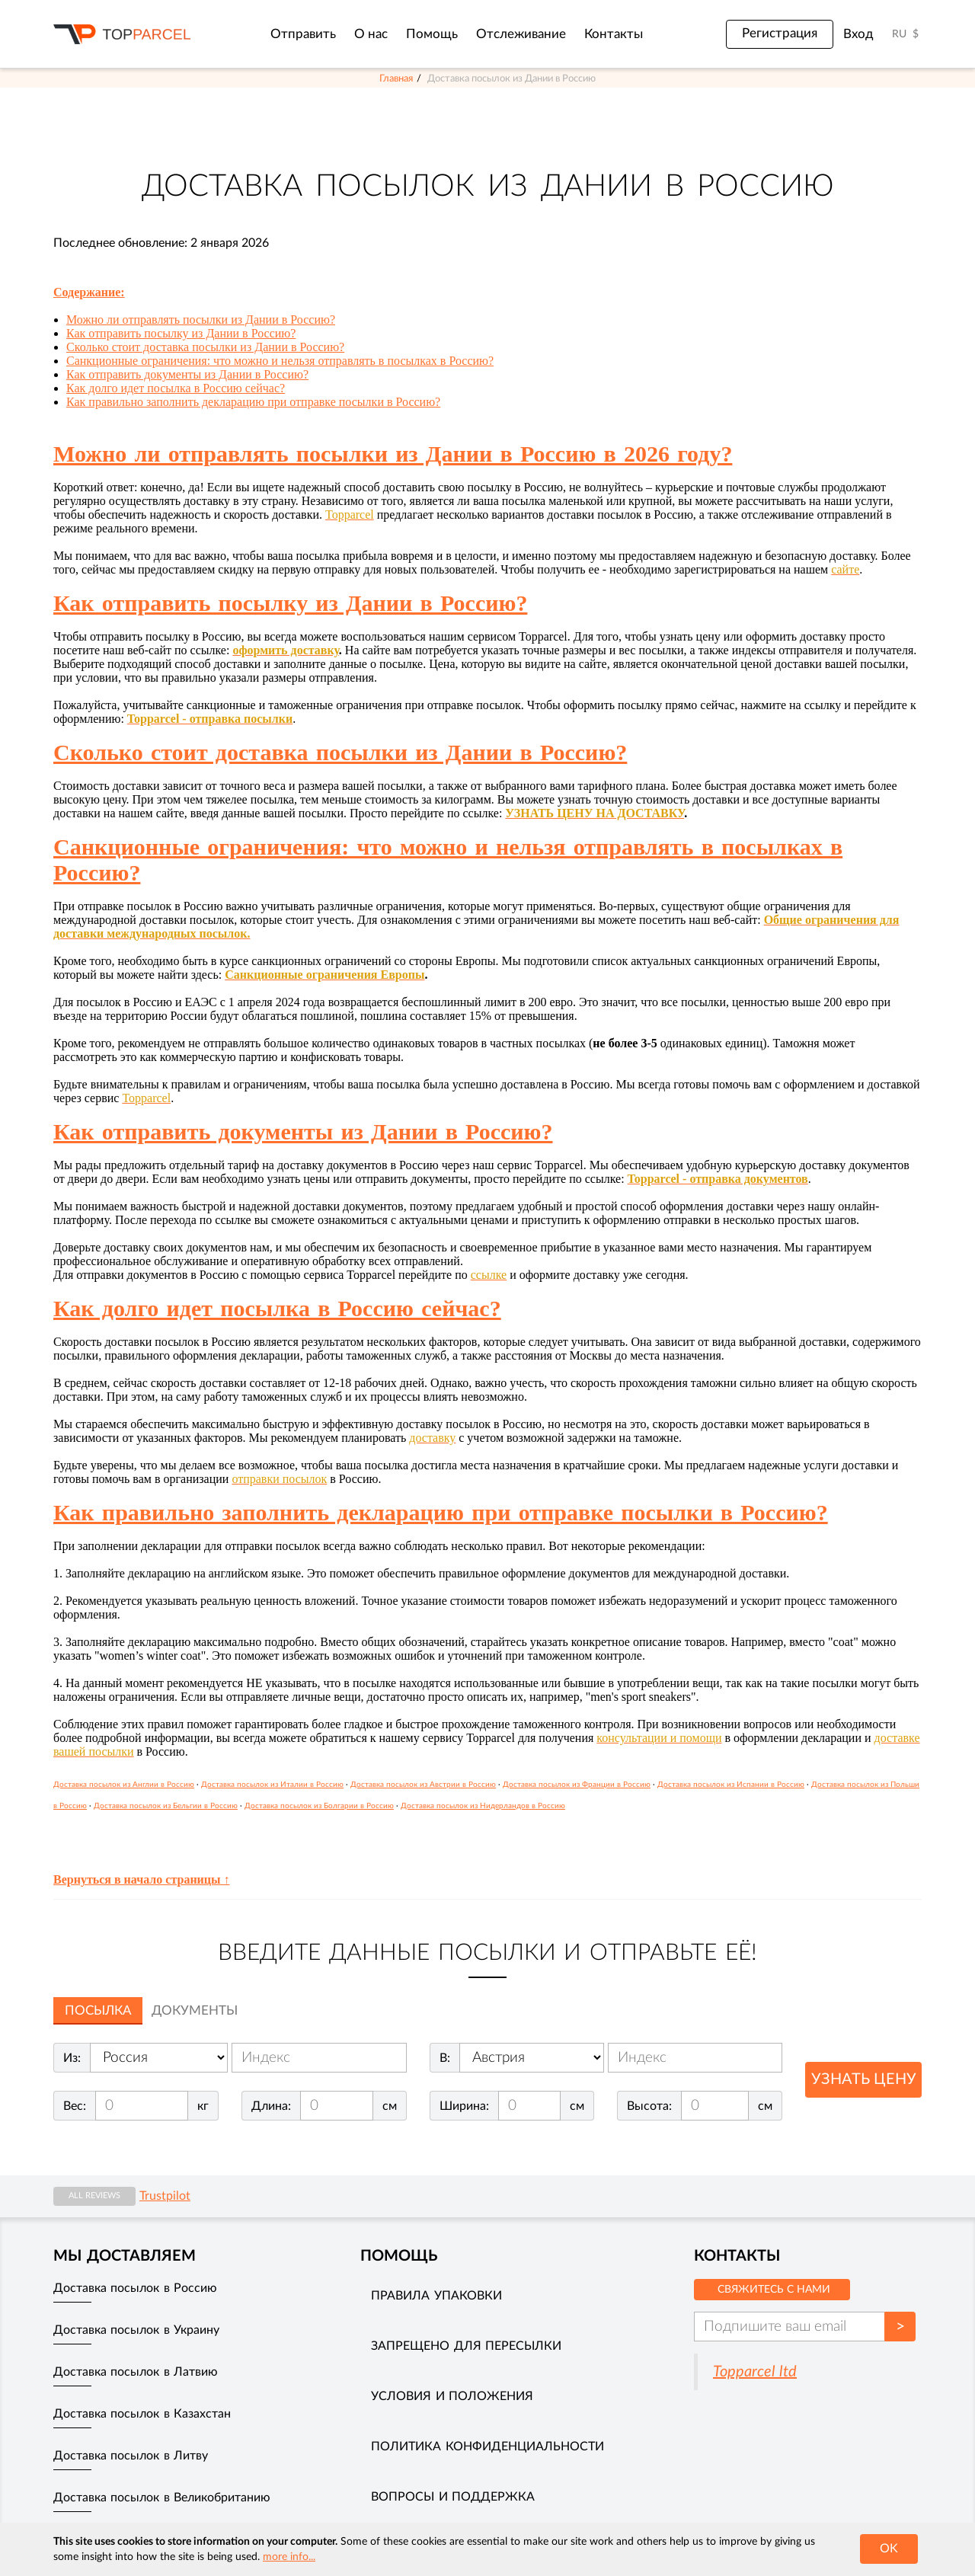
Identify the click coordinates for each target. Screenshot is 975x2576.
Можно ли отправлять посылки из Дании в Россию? (200, 319)
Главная (396, 78)
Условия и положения (452, 2396)
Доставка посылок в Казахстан (142, 2414)
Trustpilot (164, 2196)
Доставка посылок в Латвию (135, 2372)
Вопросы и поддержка (453, 2497)
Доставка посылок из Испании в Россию (730, 1784)
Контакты (613, 34)
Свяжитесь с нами (774, 2289)
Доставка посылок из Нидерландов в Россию (483, 1806)
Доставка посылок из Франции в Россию (577, 1784)
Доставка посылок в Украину (136, 2330)
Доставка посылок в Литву (130, 2456)
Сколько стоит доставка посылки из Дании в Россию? (205, 346)
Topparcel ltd (755, 2371)
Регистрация (779, 33)
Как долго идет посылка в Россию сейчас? (175, 388)
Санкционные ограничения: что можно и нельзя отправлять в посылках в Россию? (280, 360)
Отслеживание (521, 34)
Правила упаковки (436, 2296)
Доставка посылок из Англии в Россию (123, 1784)
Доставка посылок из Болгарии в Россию (319, 1806)
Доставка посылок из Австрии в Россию (423, 1784)
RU (899, 34)
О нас (371, 34)
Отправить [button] (303, 34)
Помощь (432, 34)
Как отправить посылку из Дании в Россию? (181, 333)
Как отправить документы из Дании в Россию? (187, 374)
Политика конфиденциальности (487, 2446)
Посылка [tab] (98, 2010)
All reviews (94, 2195)
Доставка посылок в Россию (135, 2288)
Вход (858, 34)
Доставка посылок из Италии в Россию (272, 1784)
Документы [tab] (195, 2010)
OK (889, 2548)
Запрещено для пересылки (466, 2346)
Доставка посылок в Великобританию (161, 2497)
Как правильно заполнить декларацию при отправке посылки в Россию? (253, 401)
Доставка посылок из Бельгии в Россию (166, 1806)
